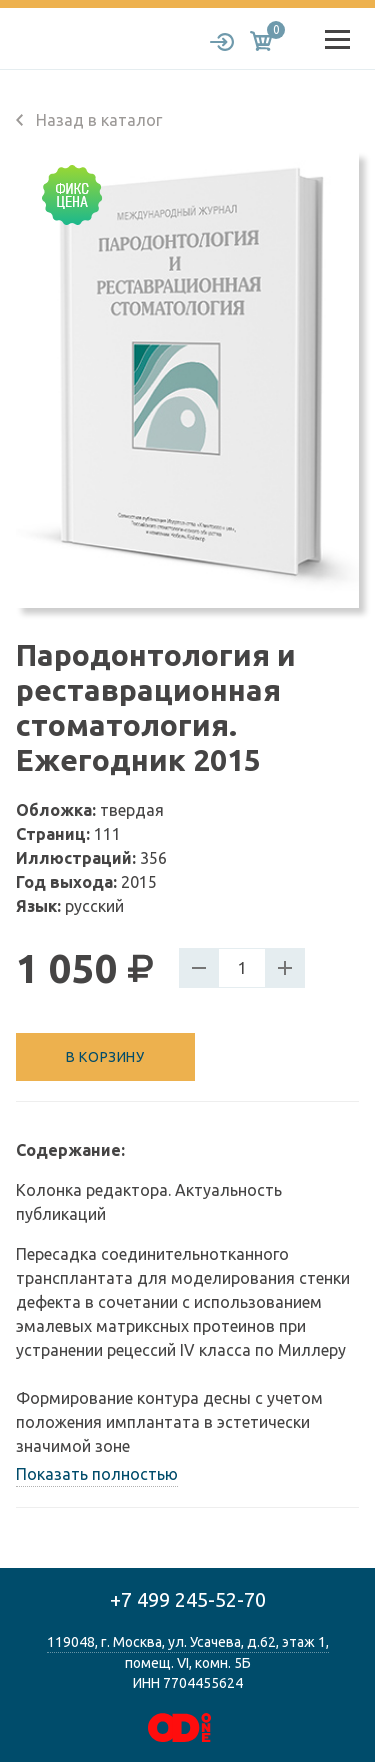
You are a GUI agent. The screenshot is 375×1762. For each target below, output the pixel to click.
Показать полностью (97, 1474)
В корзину (105, 1057)
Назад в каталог (89, 120)
